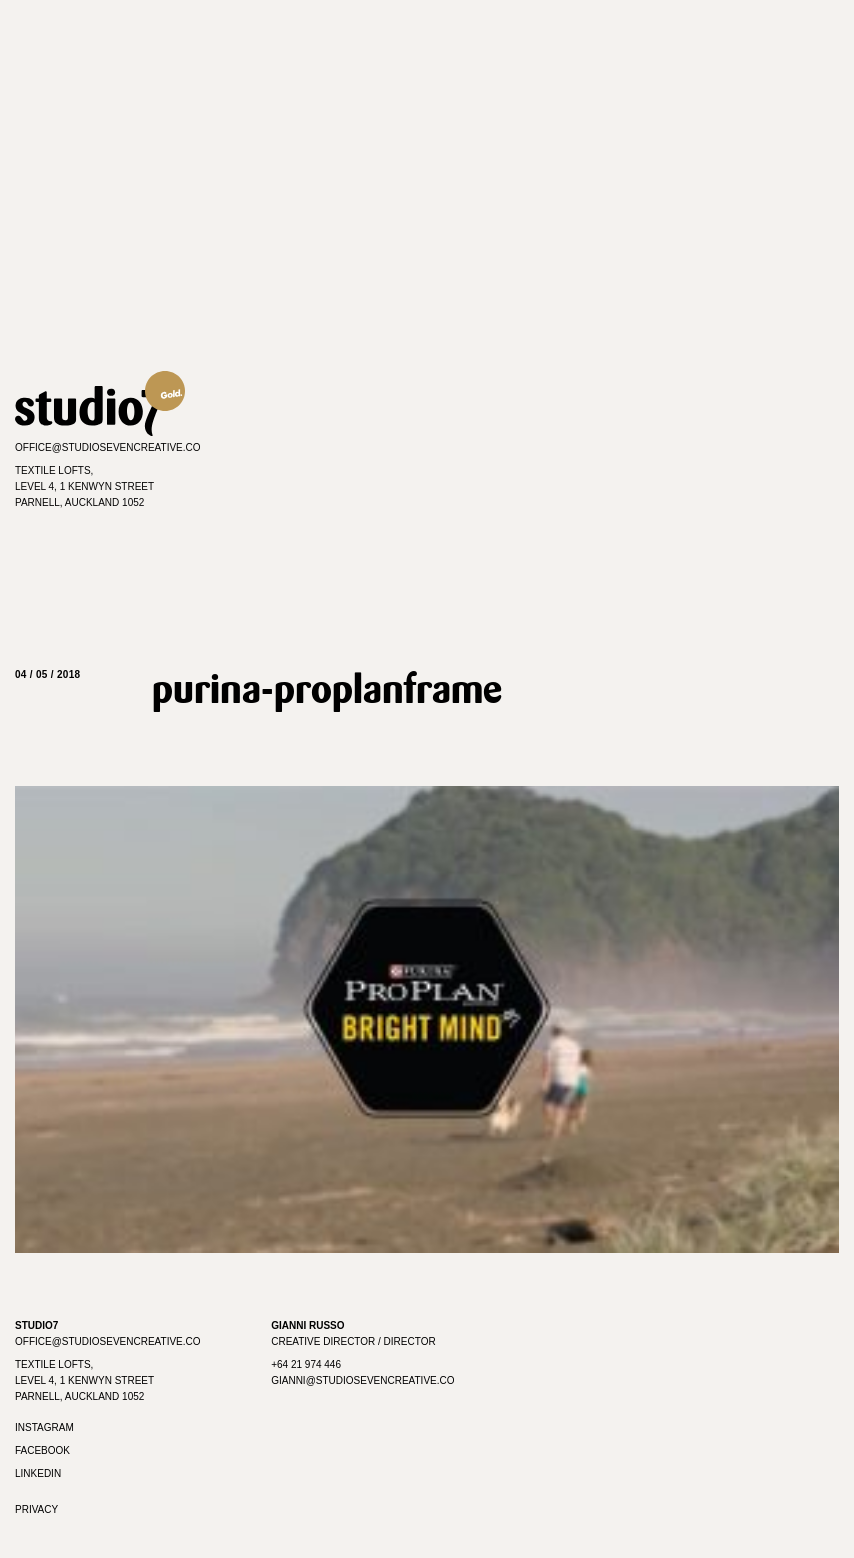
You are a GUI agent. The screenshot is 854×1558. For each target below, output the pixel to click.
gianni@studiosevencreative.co (362, 1380)
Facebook (42, 1450)
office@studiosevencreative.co (108, 447)
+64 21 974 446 (306, 1364)
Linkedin (38, 1473)
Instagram (44, 1427)
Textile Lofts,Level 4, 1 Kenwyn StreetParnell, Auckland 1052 (84, 486)
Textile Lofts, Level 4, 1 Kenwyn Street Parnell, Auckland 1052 (84, 1380)
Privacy (36, 1509)
